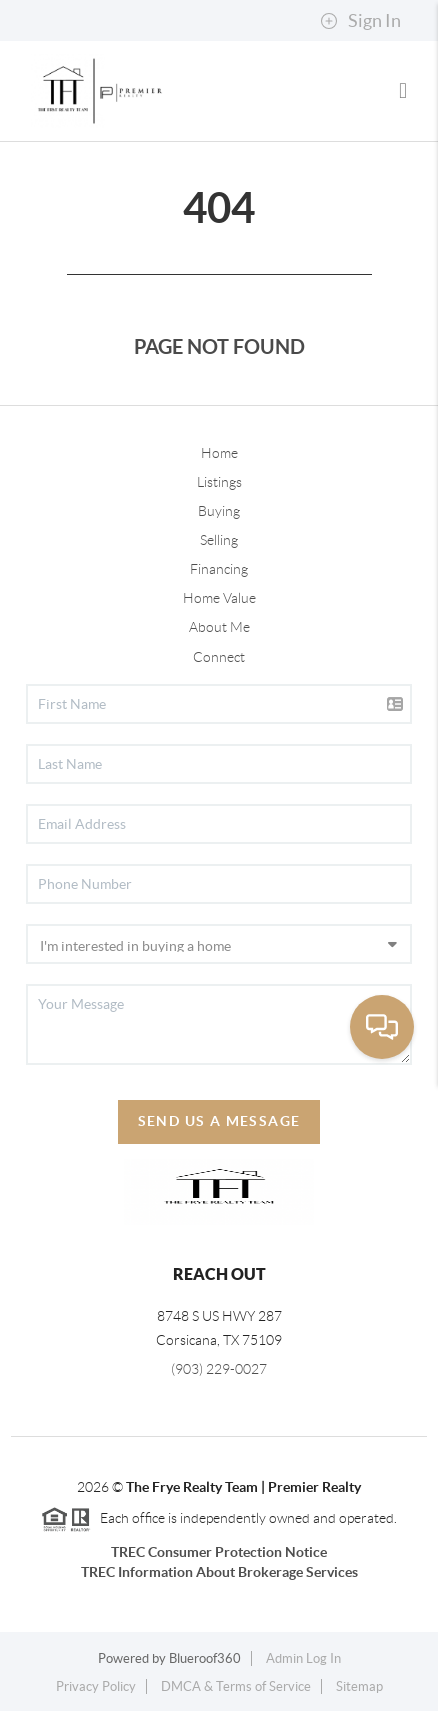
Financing (219, 569)
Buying (219, 511)
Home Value (219, 598)
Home (219, 453)
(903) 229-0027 (219, 1369)
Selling (219, 540)
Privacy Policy (96, 1686)
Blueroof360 (205, 1658)
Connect (219, 657)
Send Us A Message (219, 1121)
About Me (219, 627)
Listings (219, 482)
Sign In (360, 21)
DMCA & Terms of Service (236, 1686)
